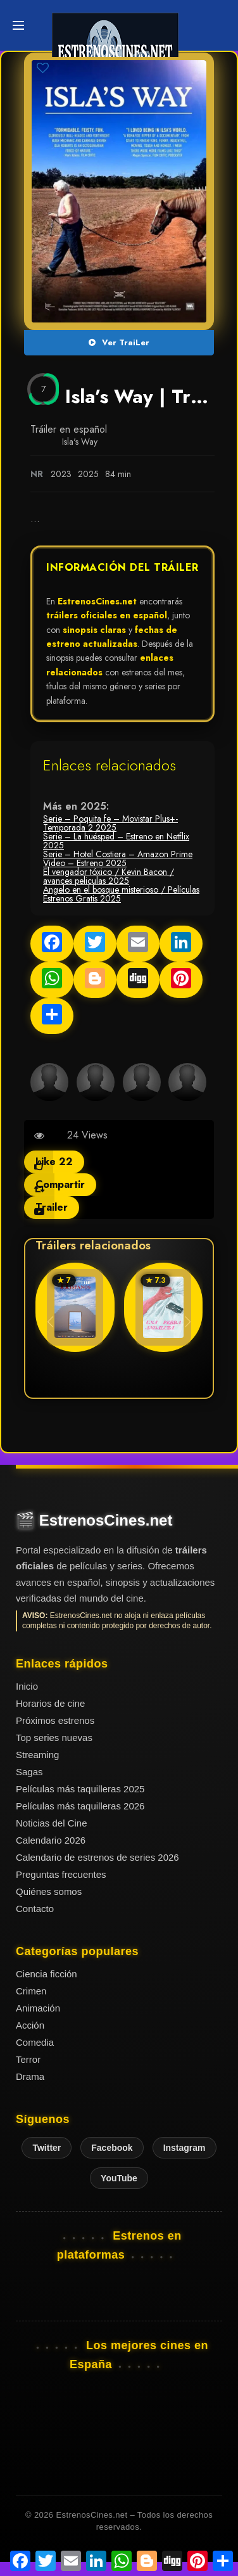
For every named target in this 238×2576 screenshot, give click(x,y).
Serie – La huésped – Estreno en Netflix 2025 (116, 840)
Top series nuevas (54, 1737)
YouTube (119, 2178)
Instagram (184, 2148)
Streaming (37, 1754)
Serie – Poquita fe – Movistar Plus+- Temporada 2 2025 (110, 823)
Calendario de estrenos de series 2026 (97, 1857)
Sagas (29, 1771)
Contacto (35, 1908)
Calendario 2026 (50, 1840)
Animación (38, 2008)
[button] (187, 1322)
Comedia (35, 2042)
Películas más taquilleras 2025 (80, 1788)
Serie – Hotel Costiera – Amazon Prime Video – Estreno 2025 (117, 858)
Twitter (46, 2148)
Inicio (27, 1686)
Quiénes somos (49, 1891)
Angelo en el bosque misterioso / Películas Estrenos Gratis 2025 (121, 894)
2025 (88, 474)
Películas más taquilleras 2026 (80, 1806)
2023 (61, 474)
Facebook (111, 2148)
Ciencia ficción (46, 1973)
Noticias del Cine (51, 1823)
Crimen (31, 1991)
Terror (28, 2059)
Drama (30, 2076)
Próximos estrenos (55, 1720)
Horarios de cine (50, 1703)
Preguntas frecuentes (61, 1874)
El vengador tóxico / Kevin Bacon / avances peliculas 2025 (108, 876)
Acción (30, 2025)
